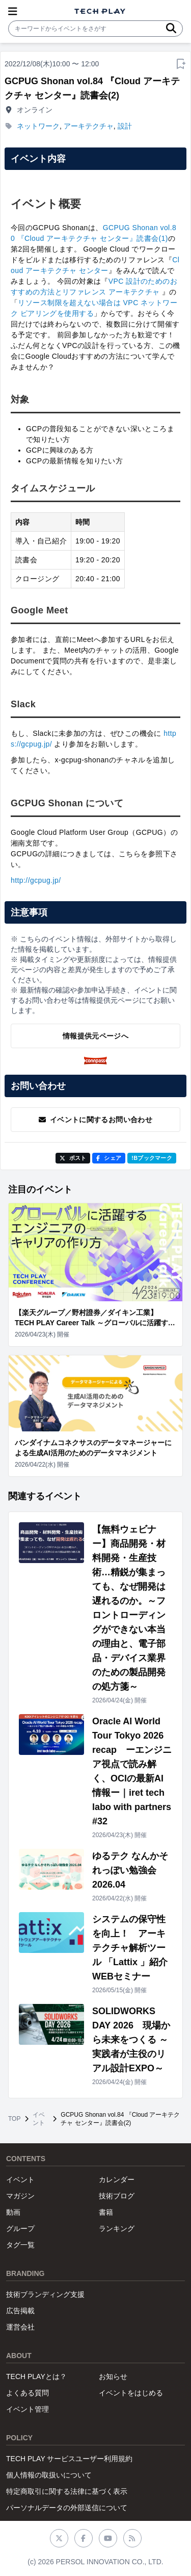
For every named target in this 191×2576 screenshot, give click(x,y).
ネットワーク (38, 126)
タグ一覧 (20, 2245)
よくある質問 (27, 2393)
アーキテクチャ (89, 126)
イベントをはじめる (131, 2393)
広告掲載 (20, 2311)
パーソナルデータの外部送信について (66, 2508)
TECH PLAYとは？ (36, 2376)
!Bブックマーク (151, 1158)
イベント (39, 2118)
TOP (14, 2118)
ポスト (73, 1158)
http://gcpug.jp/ (36, 880)
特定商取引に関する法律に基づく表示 (66, 2491)
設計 (125, 126)
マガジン (20, 2196)
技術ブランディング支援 (45, 2294)
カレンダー (116, 2179)
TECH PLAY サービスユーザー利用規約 (69, 2459)
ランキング (116, 2228)
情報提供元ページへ (95, 1036)
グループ (20, 2228)
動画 (13, 2212)
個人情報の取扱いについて (49, 2475)
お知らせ (113, 2376)
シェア (108, 1158)
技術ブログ (116, 2196)
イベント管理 (27, 2409)
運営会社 (20, 2327)
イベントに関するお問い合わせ (95, 1120)
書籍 (106, 2212)
